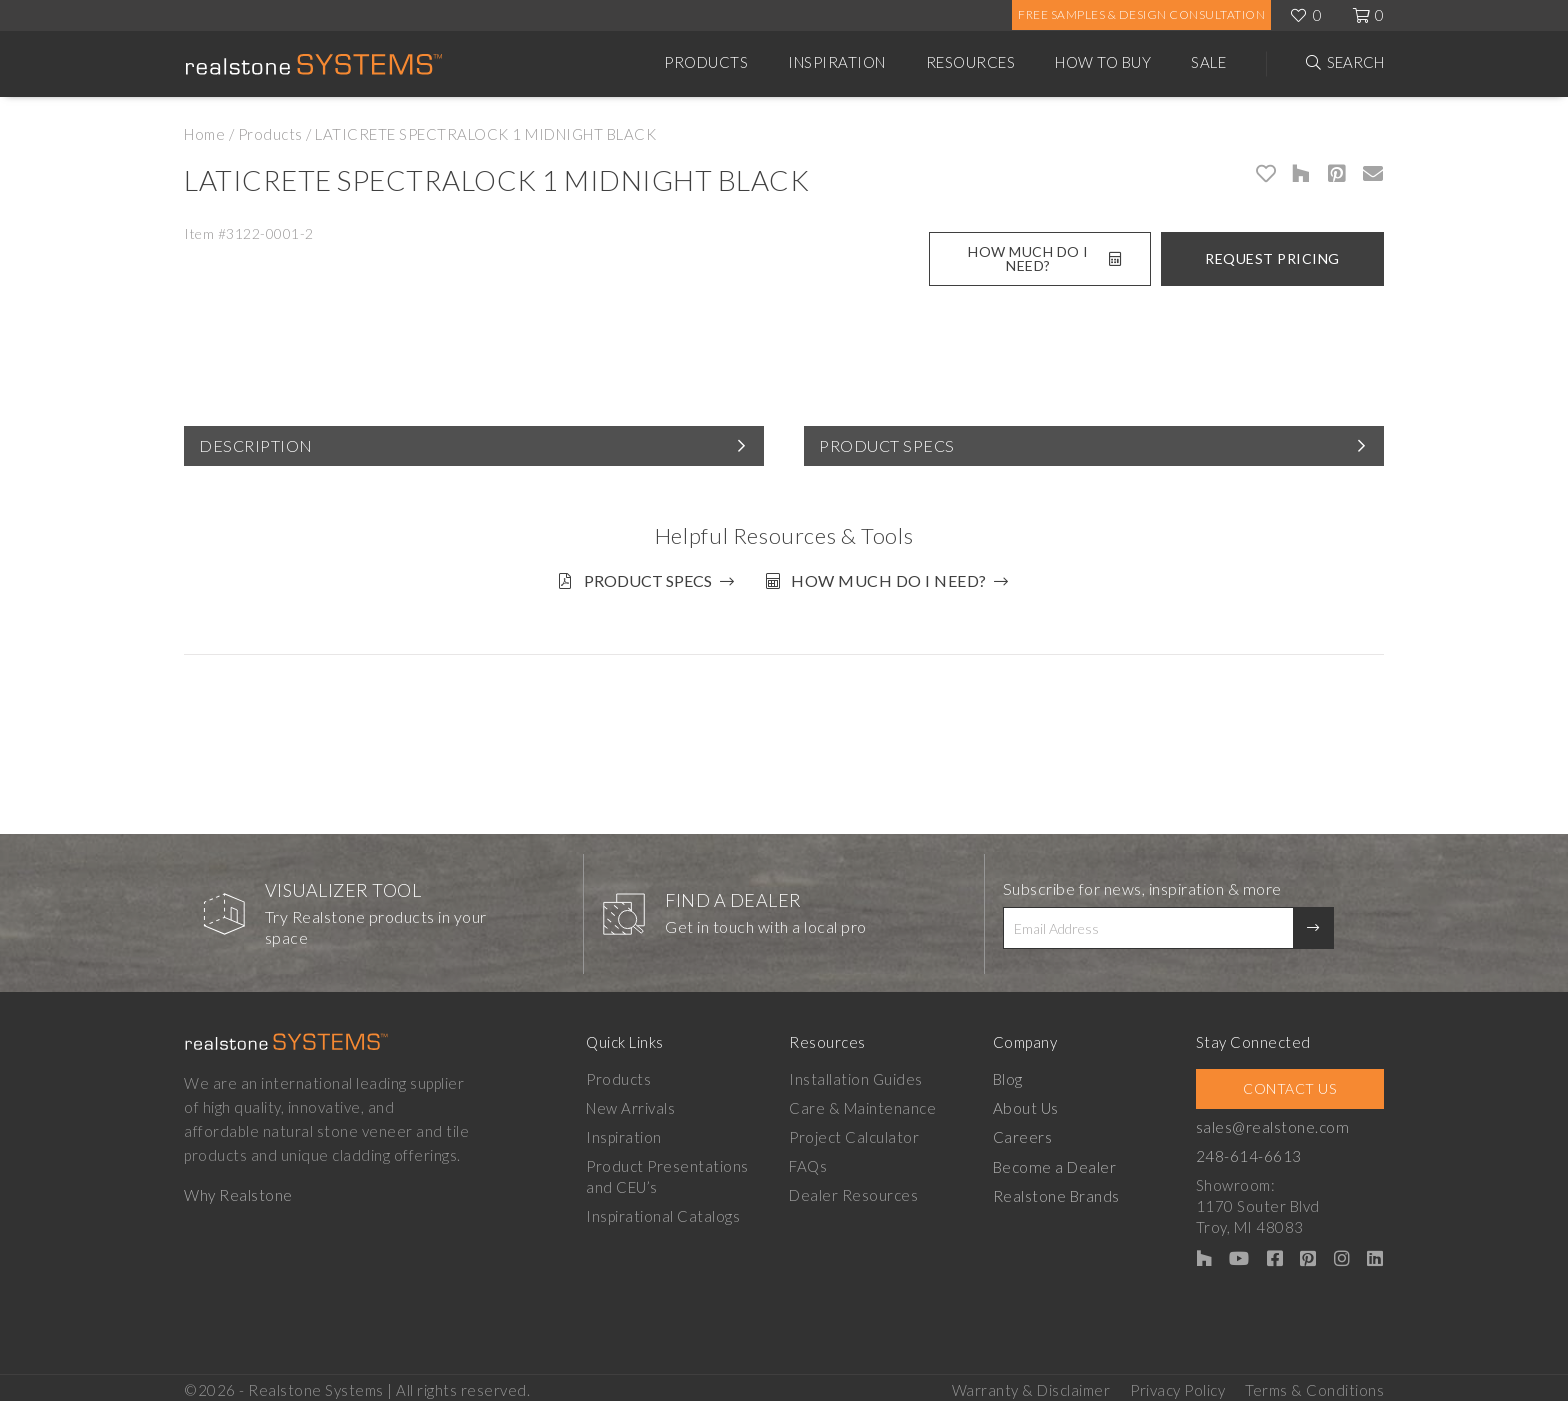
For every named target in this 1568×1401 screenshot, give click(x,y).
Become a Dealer (1056, 1162)
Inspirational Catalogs (663, 1212)
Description (256, 445)
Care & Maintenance (864, 1104)
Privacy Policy (1177, 1382)
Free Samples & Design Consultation (1141, 14)
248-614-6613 (1253, 1152)
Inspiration (837, 62)
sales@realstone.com (1276, 1123)
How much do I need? (893, 580)
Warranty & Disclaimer (1031, 1382)
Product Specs (887, 445)
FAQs (810, 1162)
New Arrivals (630, 1104)
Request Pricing (1272, 258)
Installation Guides (858, 1075)
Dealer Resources (855, 1191)
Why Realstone (238, 1191)
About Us (1027, 1104)
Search (1355, 62)
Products (706, 62)
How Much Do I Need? (1044, 258)
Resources (971, 62)
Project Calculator (856, 1133)
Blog (1010, 1075)
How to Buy (1103, 62)
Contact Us (1291, 1084)
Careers (1025, 1133)
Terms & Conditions (1314, 1382)
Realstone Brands (1058, 1191)
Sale (1208, 62)
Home (204, 134)
